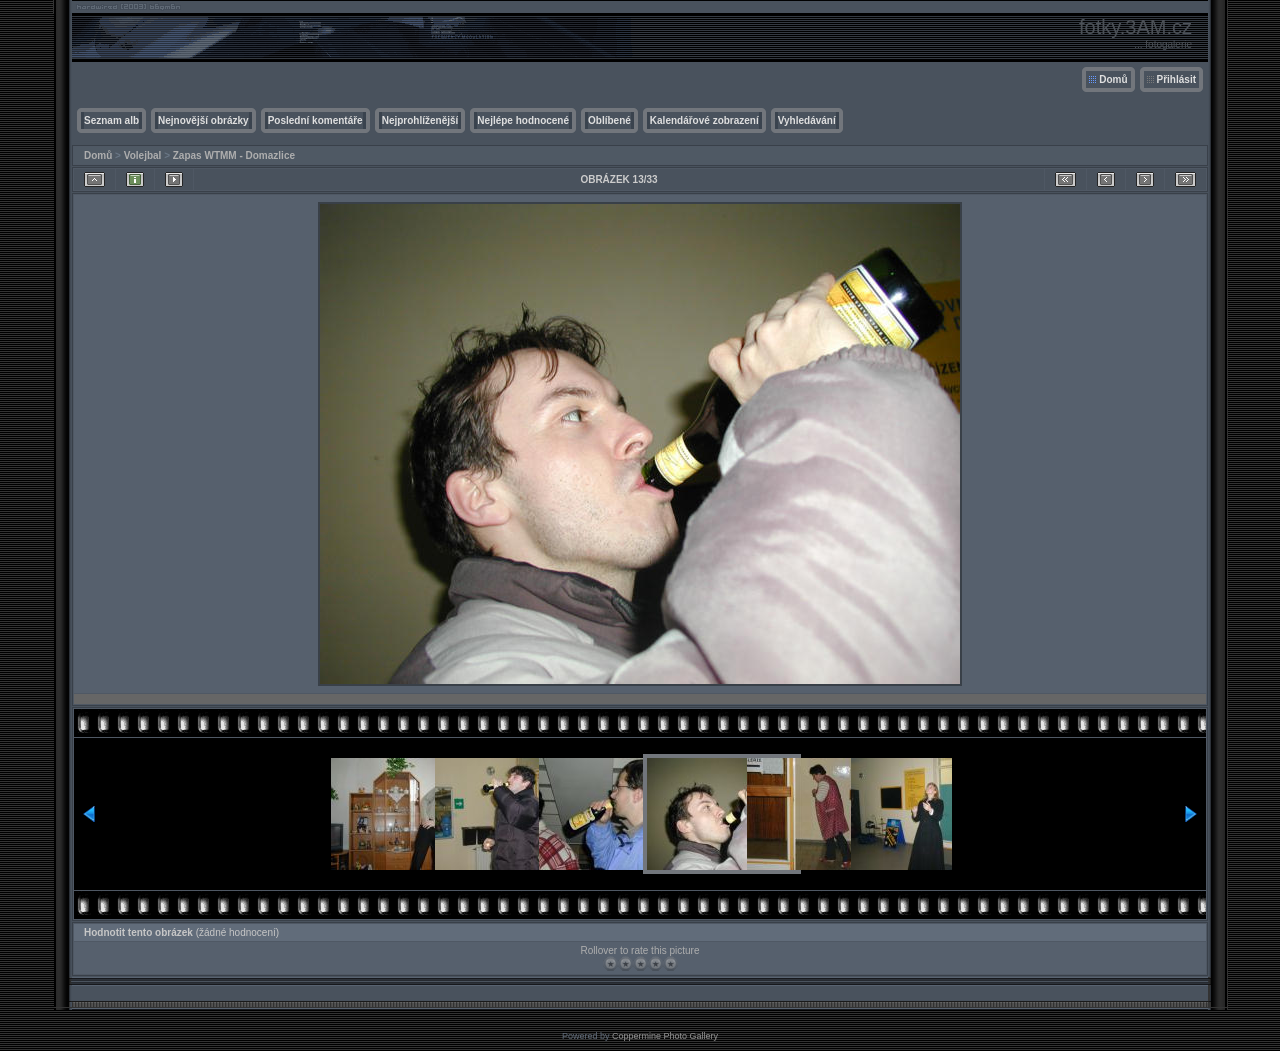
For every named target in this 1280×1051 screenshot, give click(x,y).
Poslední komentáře (315, 120)
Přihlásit (1176, 79)
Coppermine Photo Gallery (665, 1036)
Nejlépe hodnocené (523, 120)
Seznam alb (111, 120)
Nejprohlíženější (420, 120)
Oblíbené (609, 120)
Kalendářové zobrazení (704, 120)
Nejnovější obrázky (203, 120)
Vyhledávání (807, 120)
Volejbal (143, 155)
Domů (1113, 79)
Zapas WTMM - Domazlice (234, 155)
